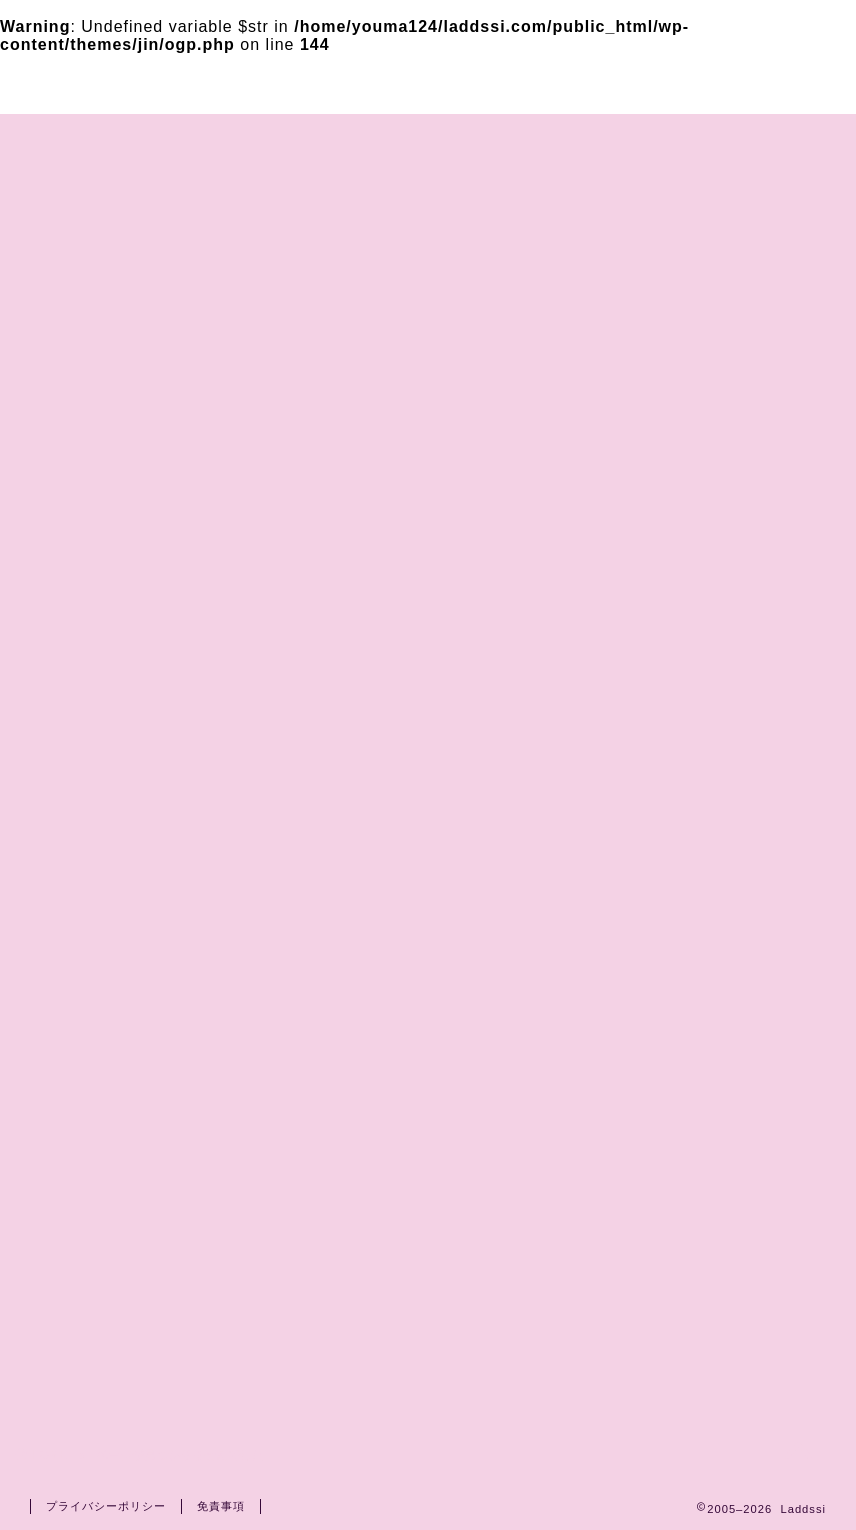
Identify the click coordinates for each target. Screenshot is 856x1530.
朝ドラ (105, 1372)
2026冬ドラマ (134, 1106)
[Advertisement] (718, 534)
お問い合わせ (283, 138)
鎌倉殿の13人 (132, 1266)
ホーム (143, 138)
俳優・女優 (122, 1186)
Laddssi (428, 82)
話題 (97, 1345)
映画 (97, 1239)
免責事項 (221, 1506)
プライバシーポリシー (493, 138)
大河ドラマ (122, 1292)
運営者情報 (693, 138)
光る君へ (114, 1319)
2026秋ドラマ (134, 1133)
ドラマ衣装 (122, 1053)
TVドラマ (116, 1212)
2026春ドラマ (134, 1079)
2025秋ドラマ (134, 1159)
